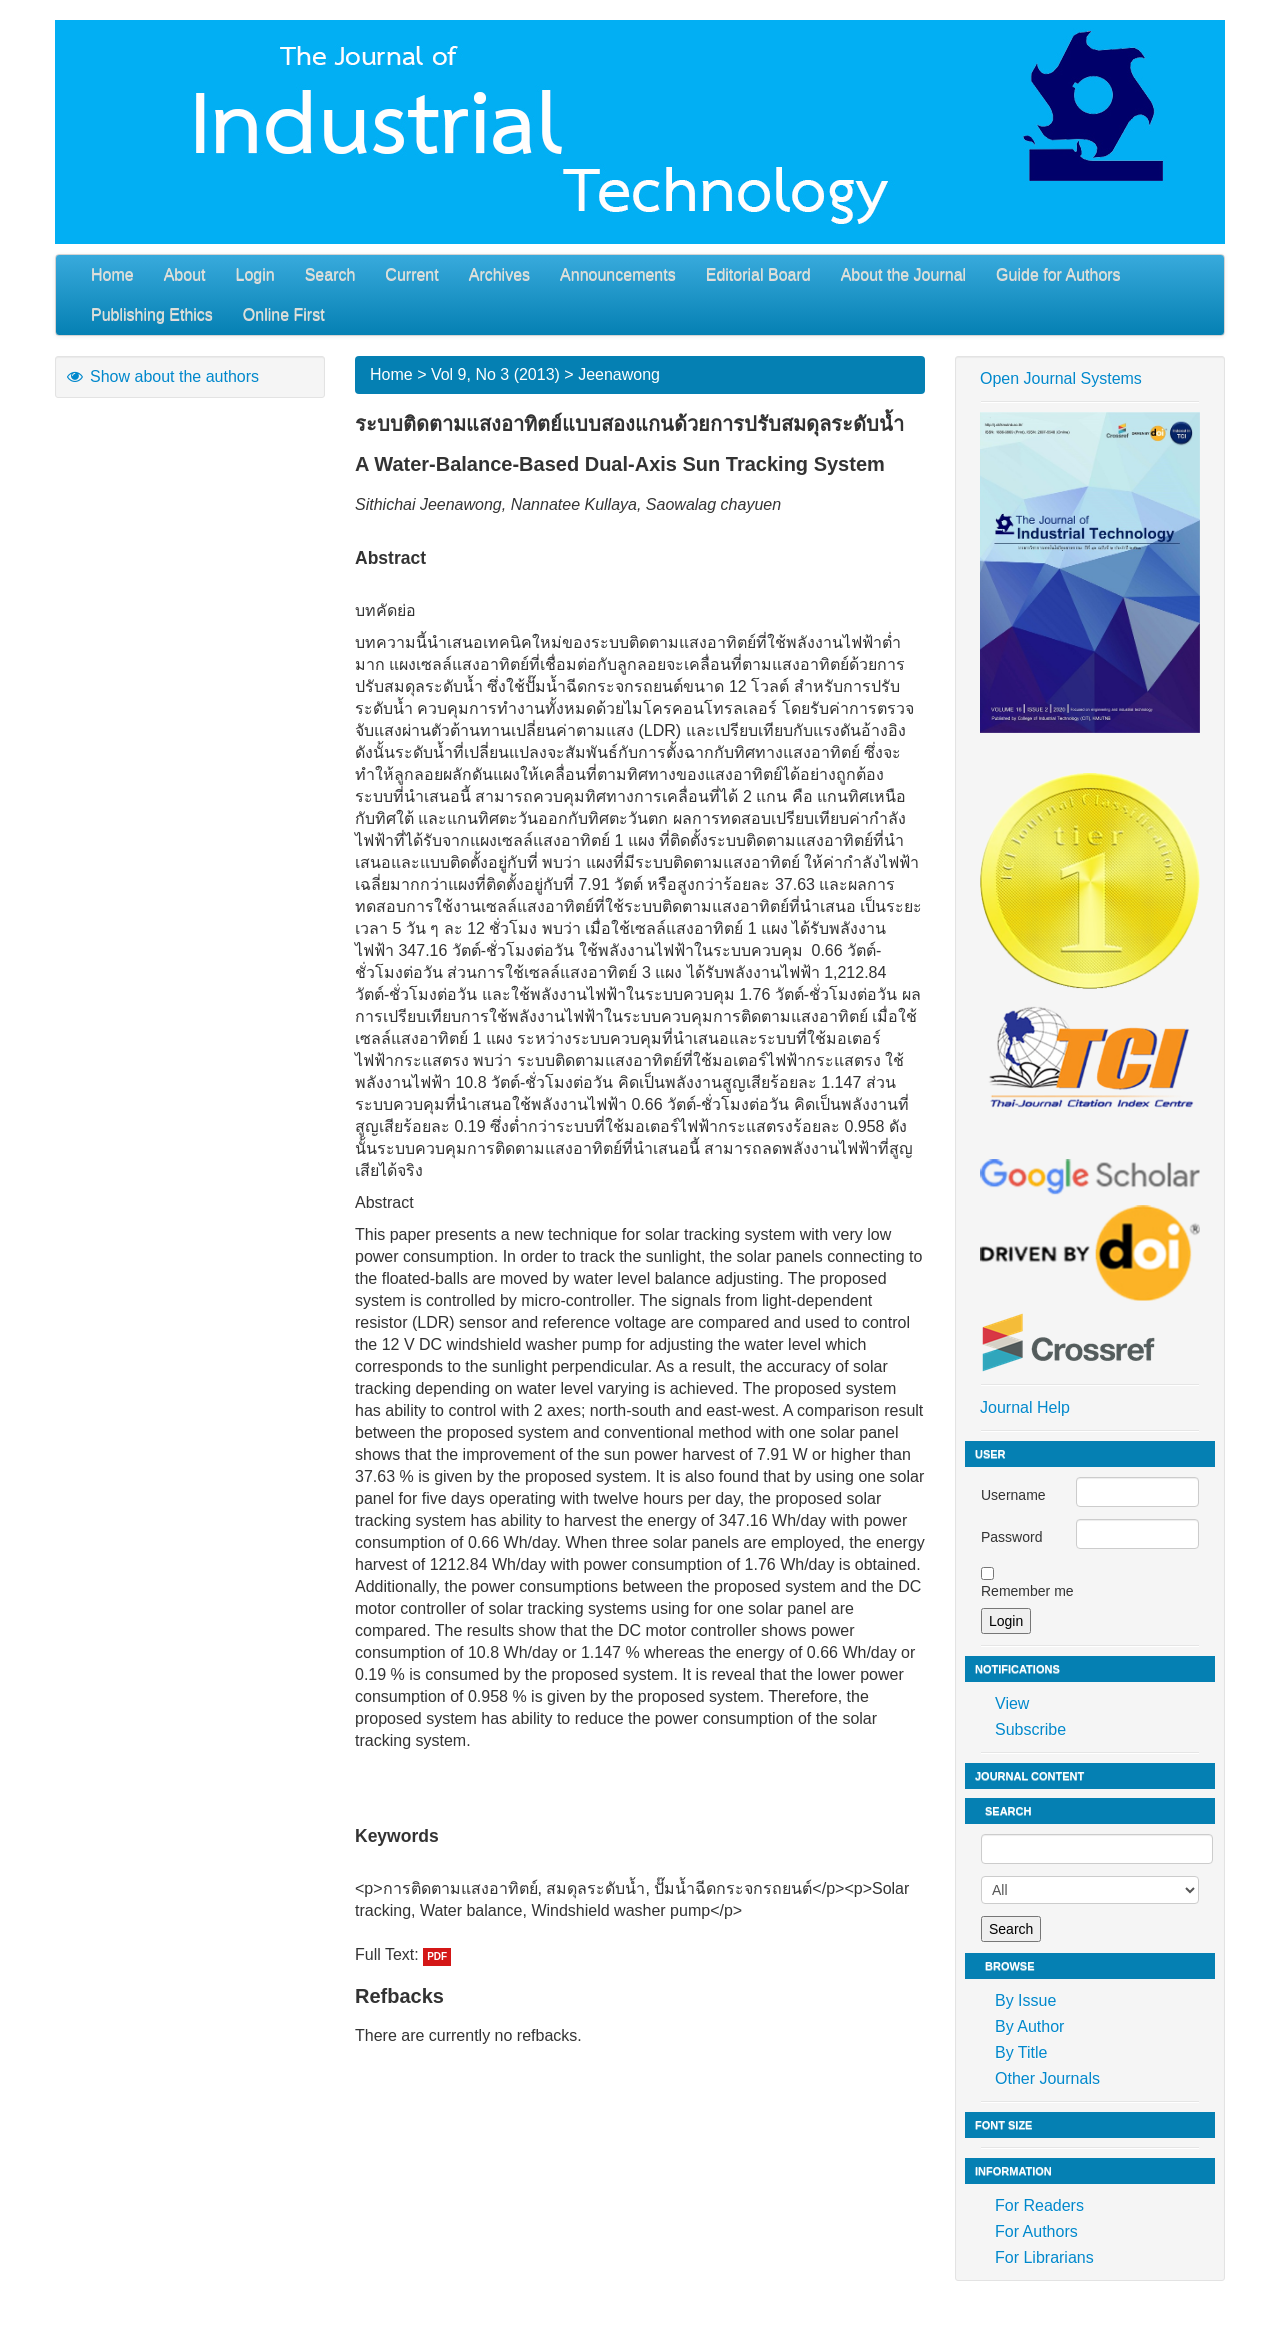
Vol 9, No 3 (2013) (495, 374)
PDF (437, 1956)
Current (411, 274)
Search (330, 274)
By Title (1021, 2052)
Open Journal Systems (1061, 378)
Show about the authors (162, 376)
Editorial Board (758, 274)
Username (1013, 1495)
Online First (284, 314)
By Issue (1025, 2000)
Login (255, 274)
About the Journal (903, 274)
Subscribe (1030, 1729)
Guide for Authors (1058, 274)
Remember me (1027, 1591)
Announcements (618, 274)
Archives (499, 274)
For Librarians (1044, 2257)
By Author (1029, 2026)
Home (112, 274)
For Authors (1036, 2231)
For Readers (1039, 2205)
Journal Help (1025, 1407)
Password (1011, 1537)
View (1012, 1703)
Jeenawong (619, 374)
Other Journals (1047, 2078)
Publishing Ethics (152, 314)
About (185, 274)
